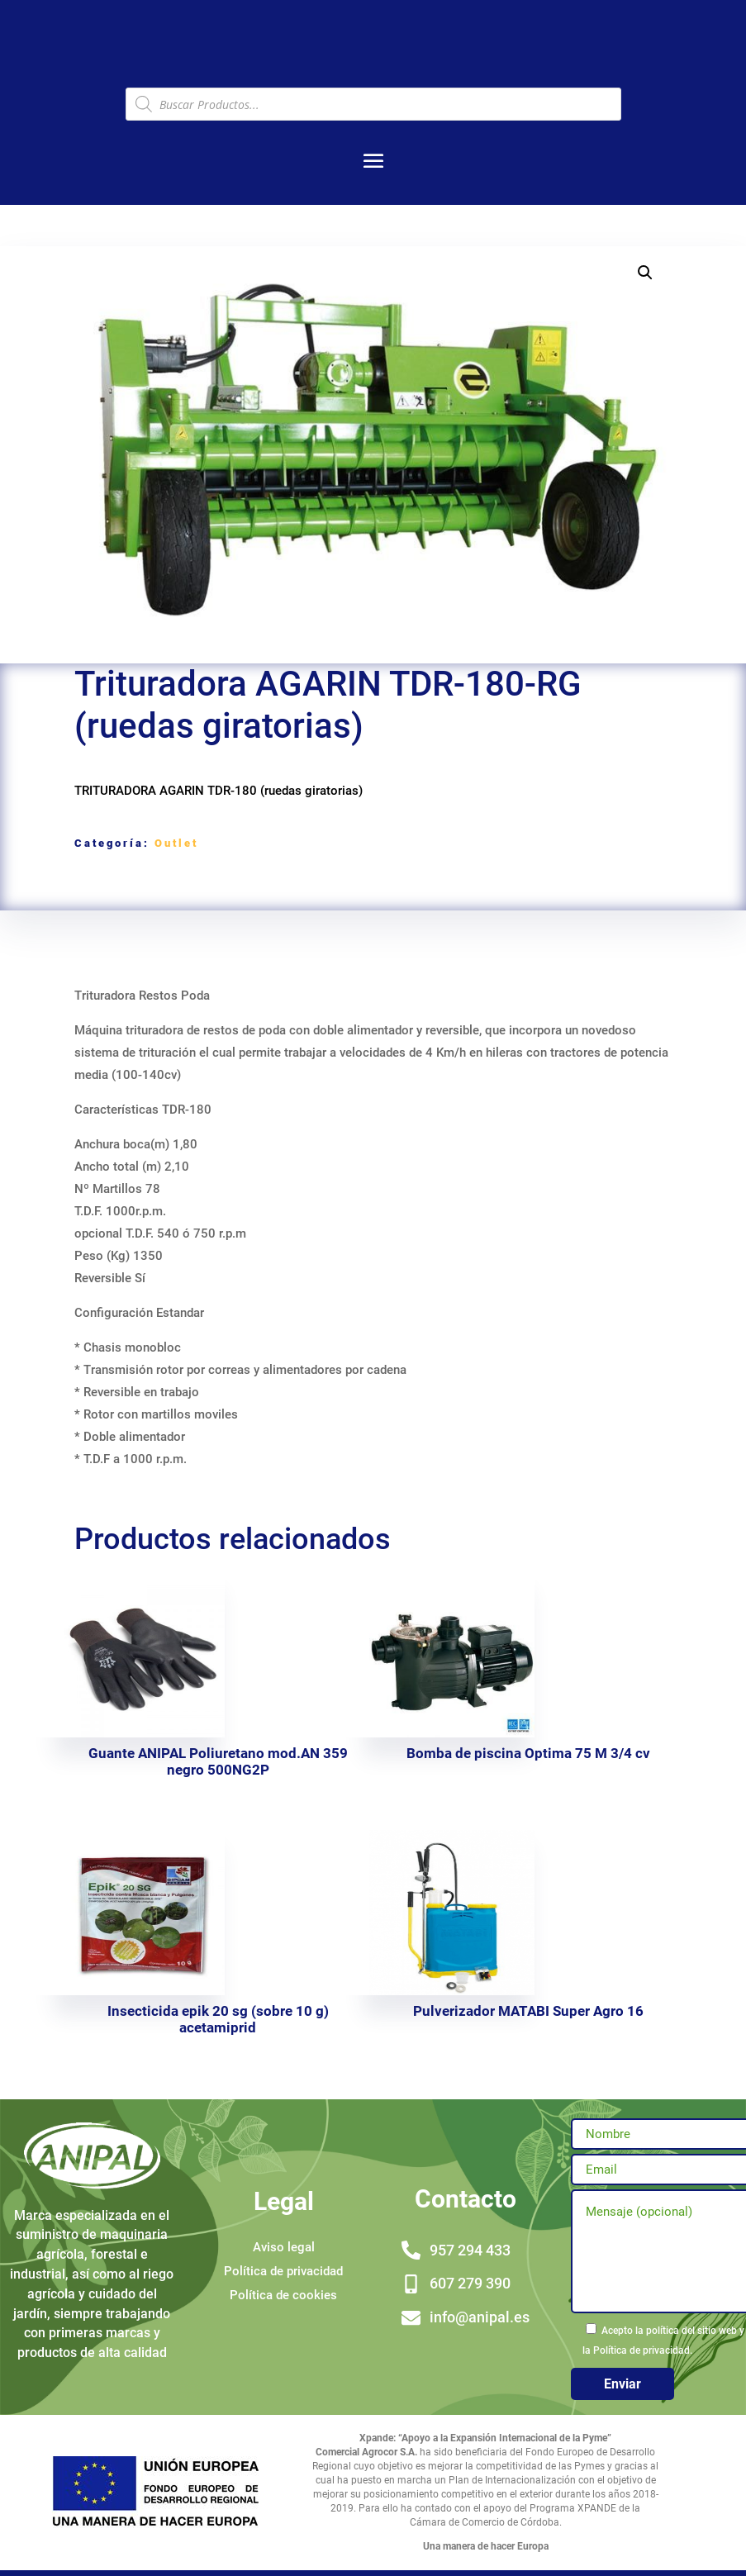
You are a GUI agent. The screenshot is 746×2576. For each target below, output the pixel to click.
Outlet (176, 843)
